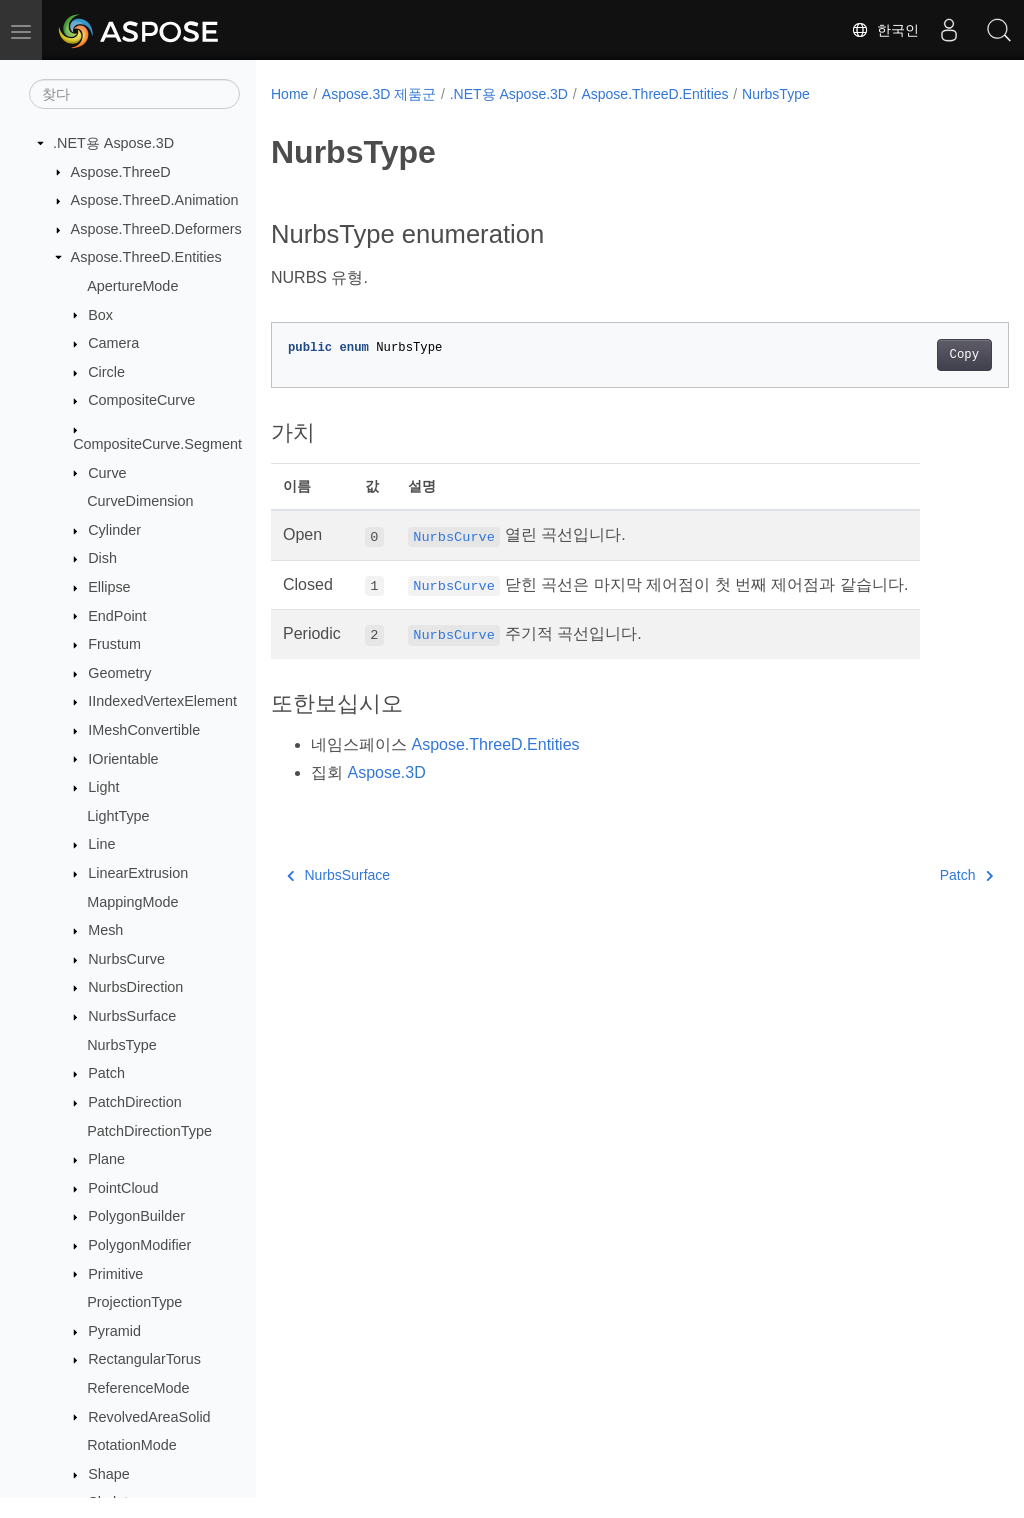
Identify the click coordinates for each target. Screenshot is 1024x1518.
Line (101, 844)
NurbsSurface (132, 1016)
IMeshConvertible (144, 730)
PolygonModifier (139, 1245)
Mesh (105, 930)
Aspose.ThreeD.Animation (155, 200)
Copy (912, 355)
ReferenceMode (138, 1388)
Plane (106, 1159)
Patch (106, 1073)
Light (103, 787)
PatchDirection (135, 1102)
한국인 (885, 30)
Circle (106, 372)
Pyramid (114, 1331)
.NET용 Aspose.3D (113, 143)
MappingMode (132, 902)
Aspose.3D (386, 772)
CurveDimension (140, 501)
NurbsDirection (135, 987)
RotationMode (132, 1445)
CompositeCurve (141, 400)
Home (289, 94)
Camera (113, 343)
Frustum (114, 644)
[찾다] (134, 94)
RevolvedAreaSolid (149, 1417)
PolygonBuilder (136, 1216)
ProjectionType (134, 1302)
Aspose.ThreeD (121, 172)
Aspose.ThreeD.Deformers (156, 229)
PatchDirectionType (149, 1131)
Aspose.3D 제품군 (379, 94)
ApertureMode (132, 286)
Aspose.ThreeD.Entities (146, 257)
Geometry (119, 673)
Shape (109, 1474)
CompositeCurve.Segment (157, 444)
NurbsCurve (126, 959)
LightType (118, 816)
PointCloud (123, 1188)
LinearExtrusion (138, 873)
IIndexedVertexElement (162, 701)
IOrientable (123, 759)
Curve (107, 473)
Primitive (115, 1274)
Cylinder (114, 530)
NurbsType (122, 1045)
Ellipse (109, 587)
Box (100, 315)
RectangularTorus (144, 1359)
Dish (102, 558)
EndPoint (117, 616)
